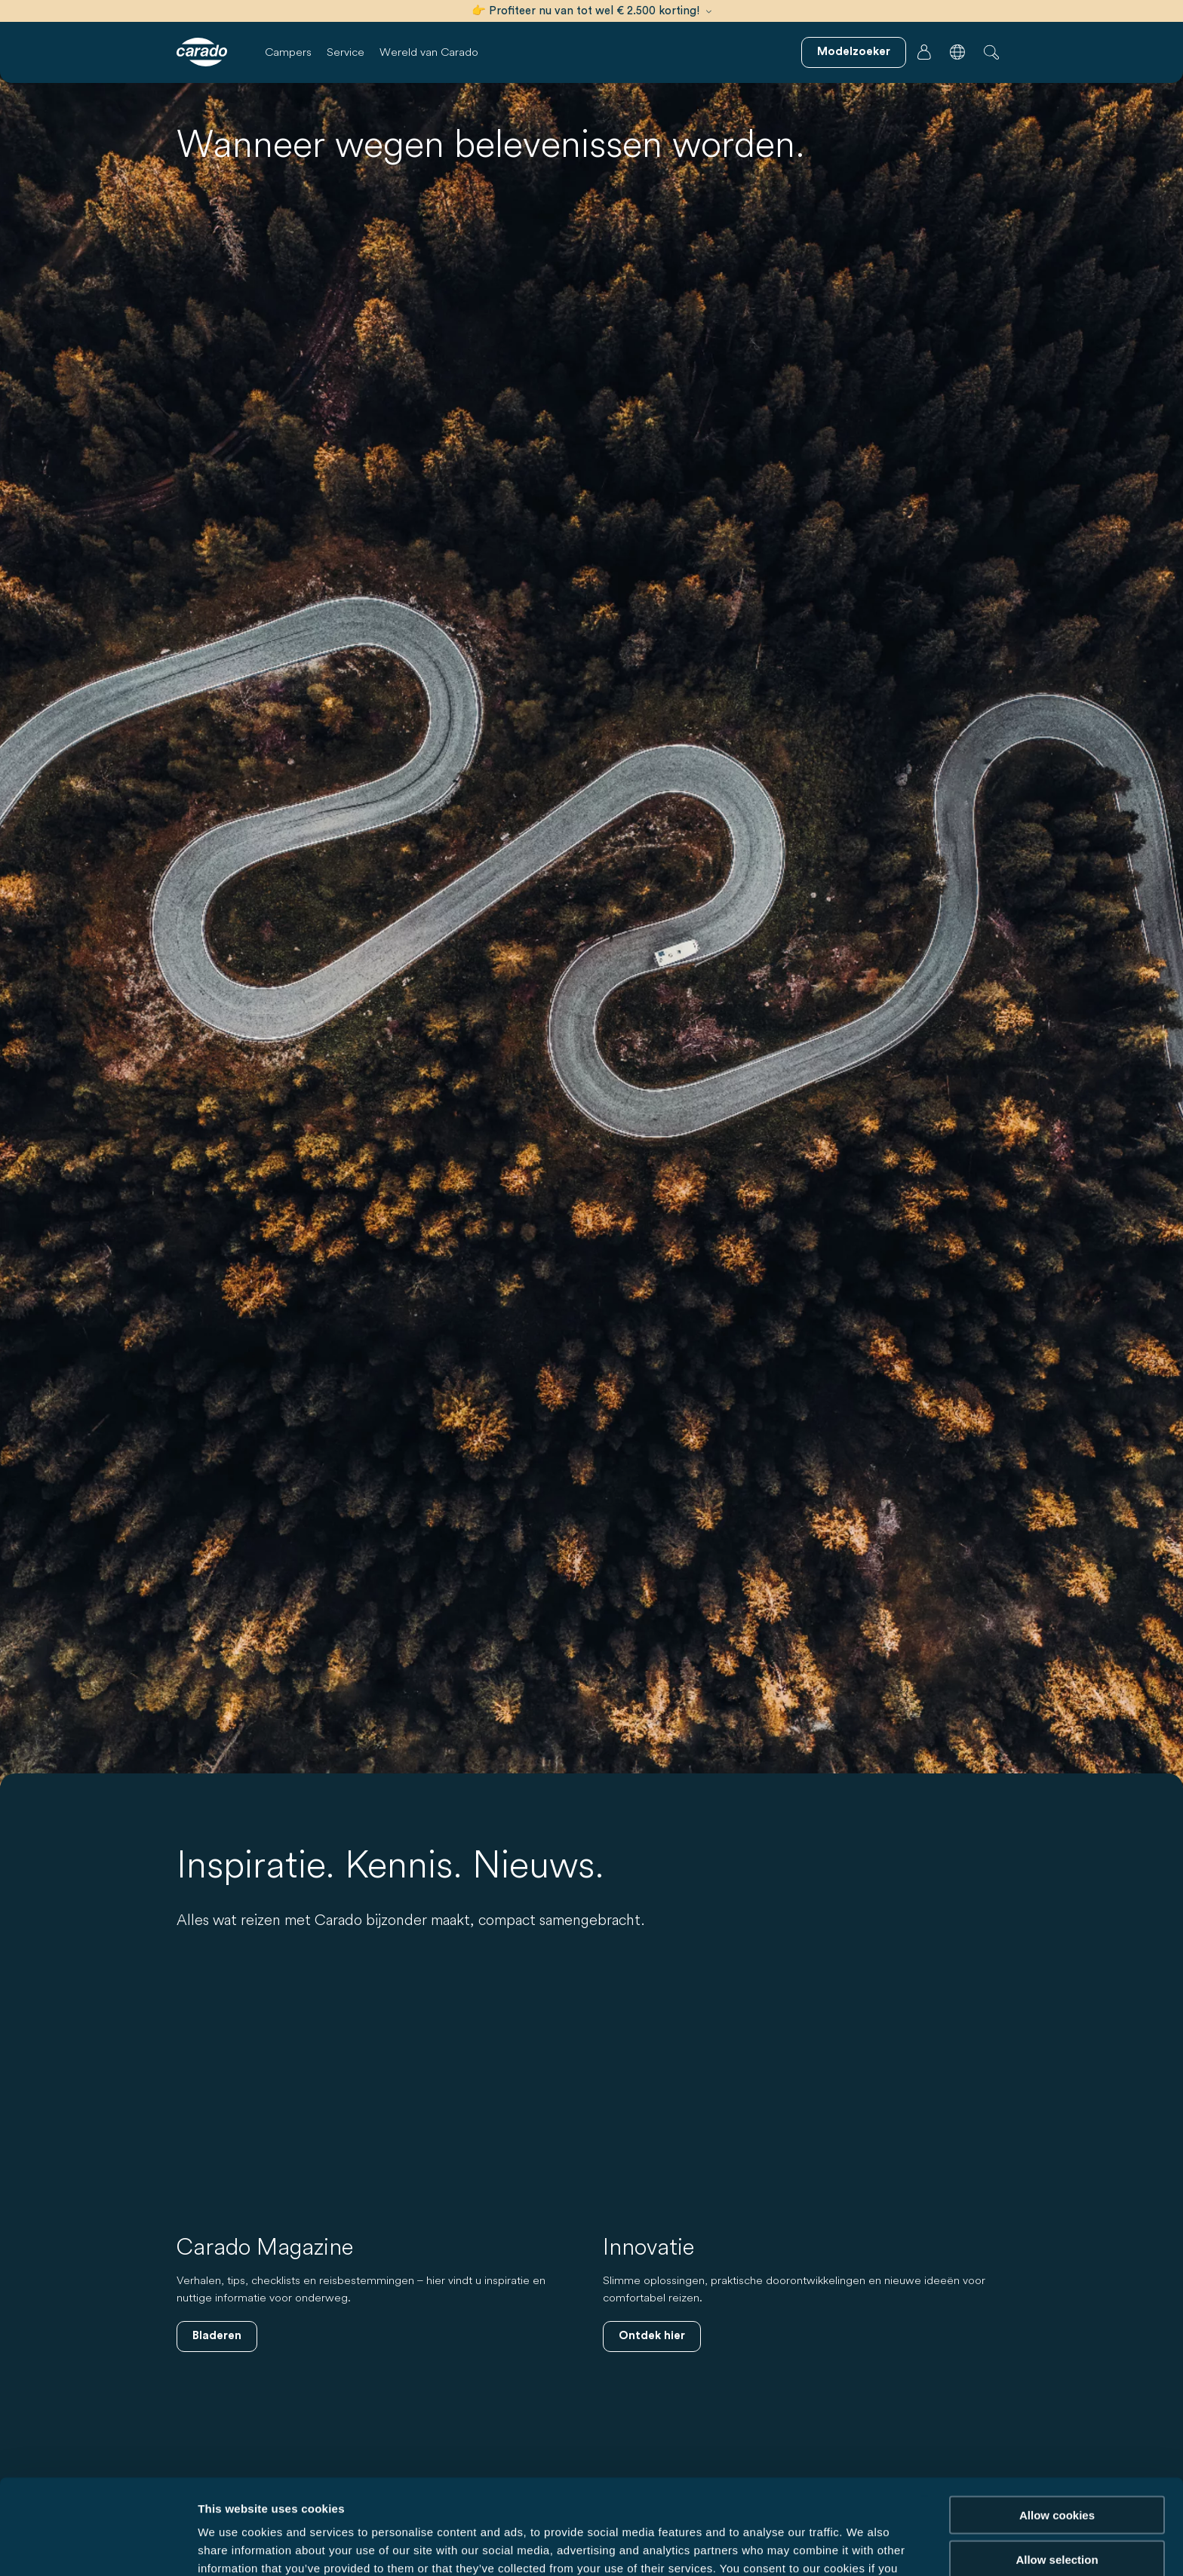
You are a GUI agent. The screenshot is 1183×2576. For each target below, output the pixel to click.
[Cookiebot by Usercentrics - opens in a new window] (98, 2546)
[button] (957, 52)
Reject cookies (1056, 2513)
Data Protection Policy (623, 2497)
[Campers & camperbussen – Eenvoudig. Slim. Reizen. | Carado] (202, 52)
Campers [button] (288, 52)
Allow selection (1057, 2470)
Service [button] (345, 52)
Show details (792, 2546)
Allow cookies (1057, 2425)
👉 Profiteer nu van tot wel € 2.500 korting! (591, 11)
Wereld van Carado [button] (428, 52)
